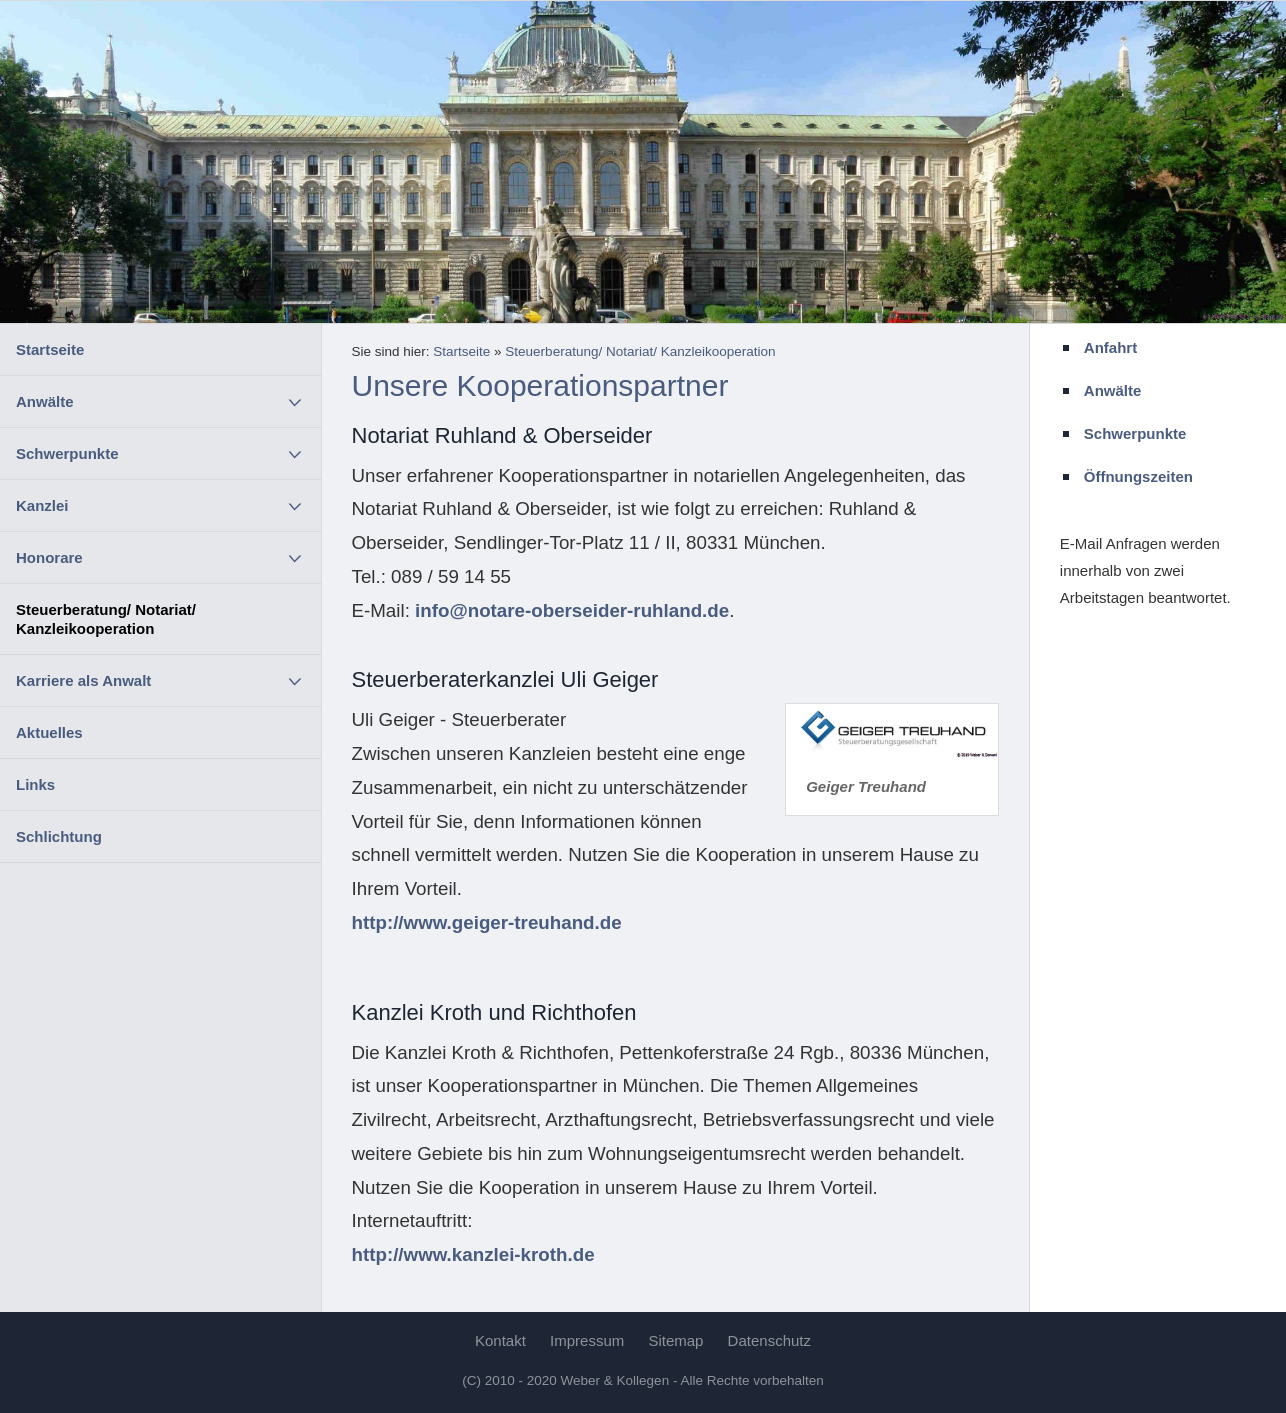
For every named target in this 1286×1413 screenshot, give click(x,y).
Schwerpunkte (67, 453)
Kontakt (500, 1340)
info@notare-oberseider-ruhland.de (572, 610)
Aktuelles (49, 732)
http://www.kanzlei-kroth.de (473, 1254)
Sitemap (675, 1340)
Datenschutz (769, 1340)
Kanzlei (42, 505)
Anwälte (45, 401)
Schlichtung (59, 836)
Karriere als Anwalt (83, 680)
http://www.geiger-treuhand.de (487, 922)
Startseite (50, 349)
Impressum (587, 1340)
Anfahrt (1110, 347)
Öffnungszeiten (1138, 476)
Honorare (49, 557)
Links (35, 784)
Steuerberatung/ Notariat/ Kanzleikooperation (106, 619)
